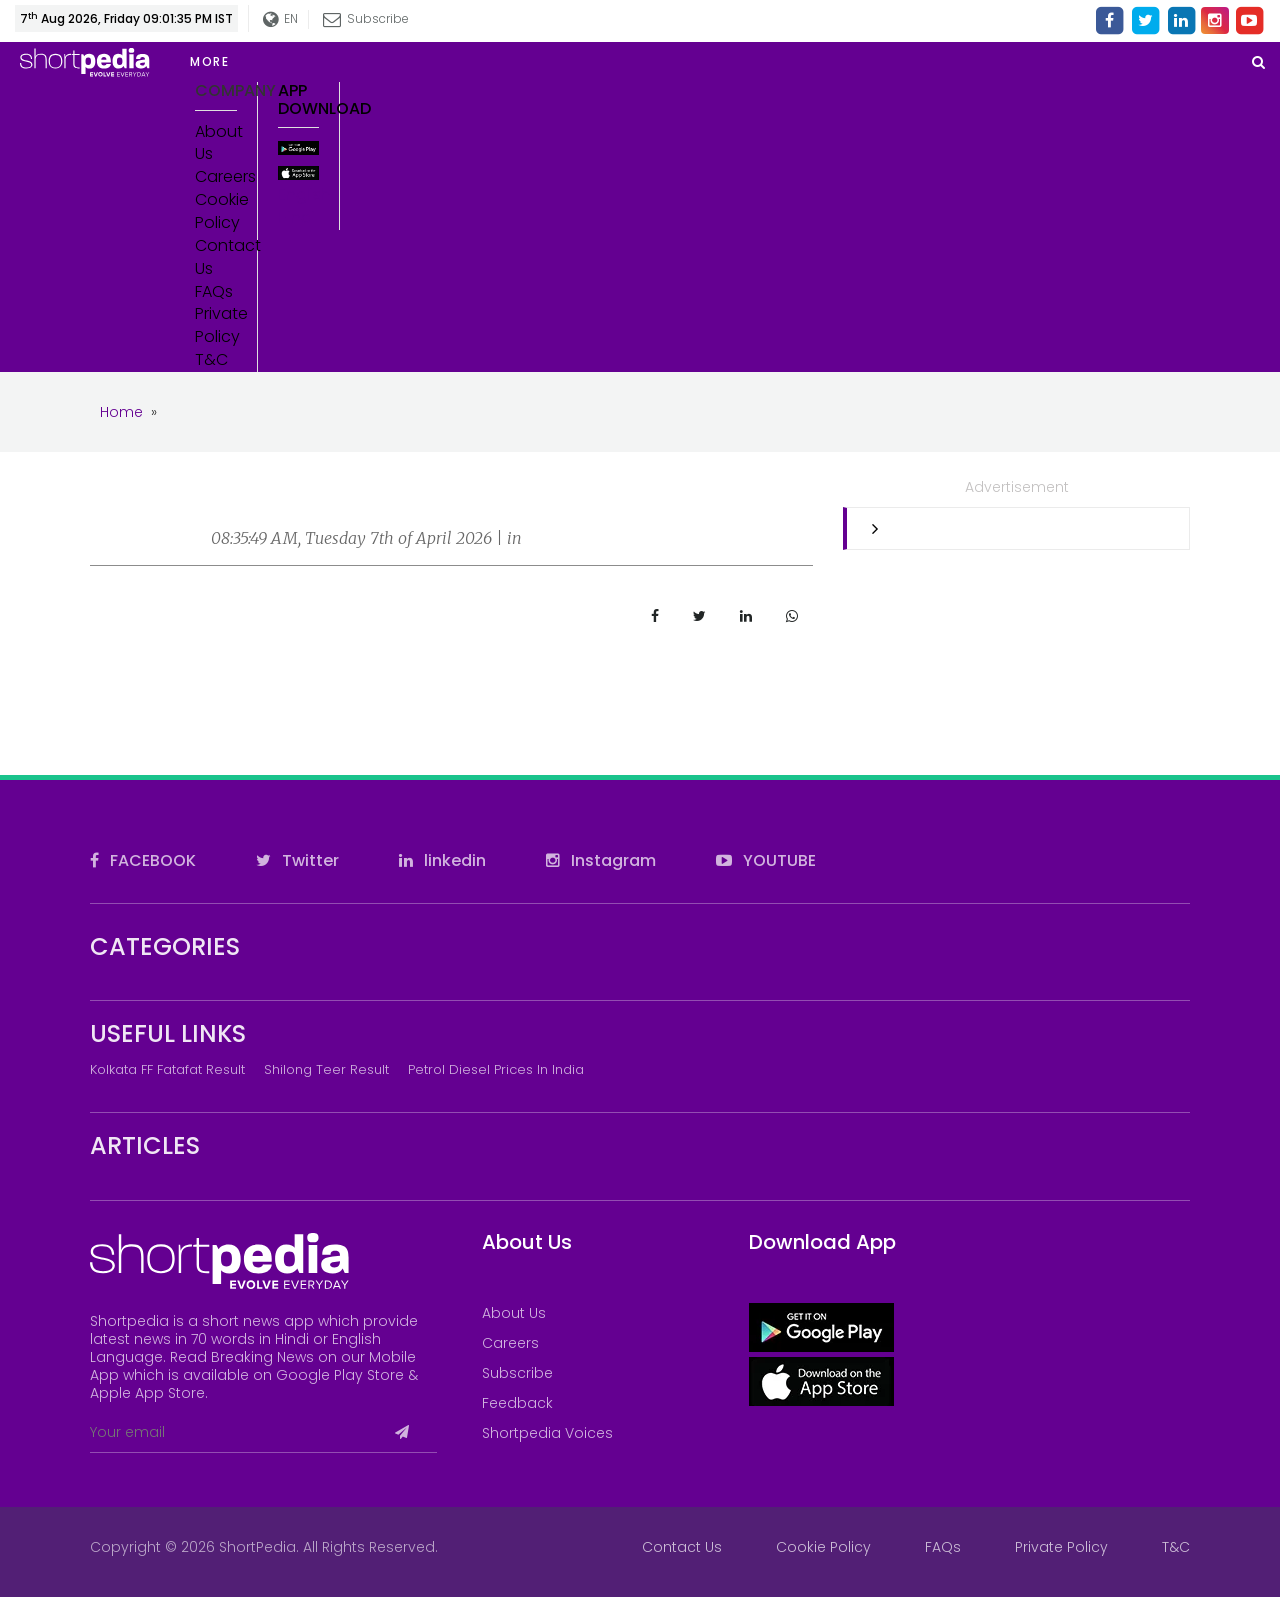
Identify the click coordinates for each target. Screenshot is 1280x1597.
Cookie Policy (216, 211)
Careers (216, 177)
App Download (299, 99)
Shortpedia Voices (547, 1433)
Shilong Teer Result (326, 1069)
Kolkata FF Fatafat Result (167, 1069)
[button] (340, 62)
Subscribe (367, 18)
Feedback (517, 1403)
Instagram (601, 860)
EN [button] (281, 19)
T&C (211, 360)
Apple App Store (147, 1393)
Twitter (297, 860)
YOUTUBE (766, 860)
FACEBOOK (143, 860)
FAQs (214, 292)
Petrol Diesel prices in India (496, 1069)
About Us (216, 143)
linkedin (442, 860)
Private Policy (216, 325)
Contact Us (216, 257)
